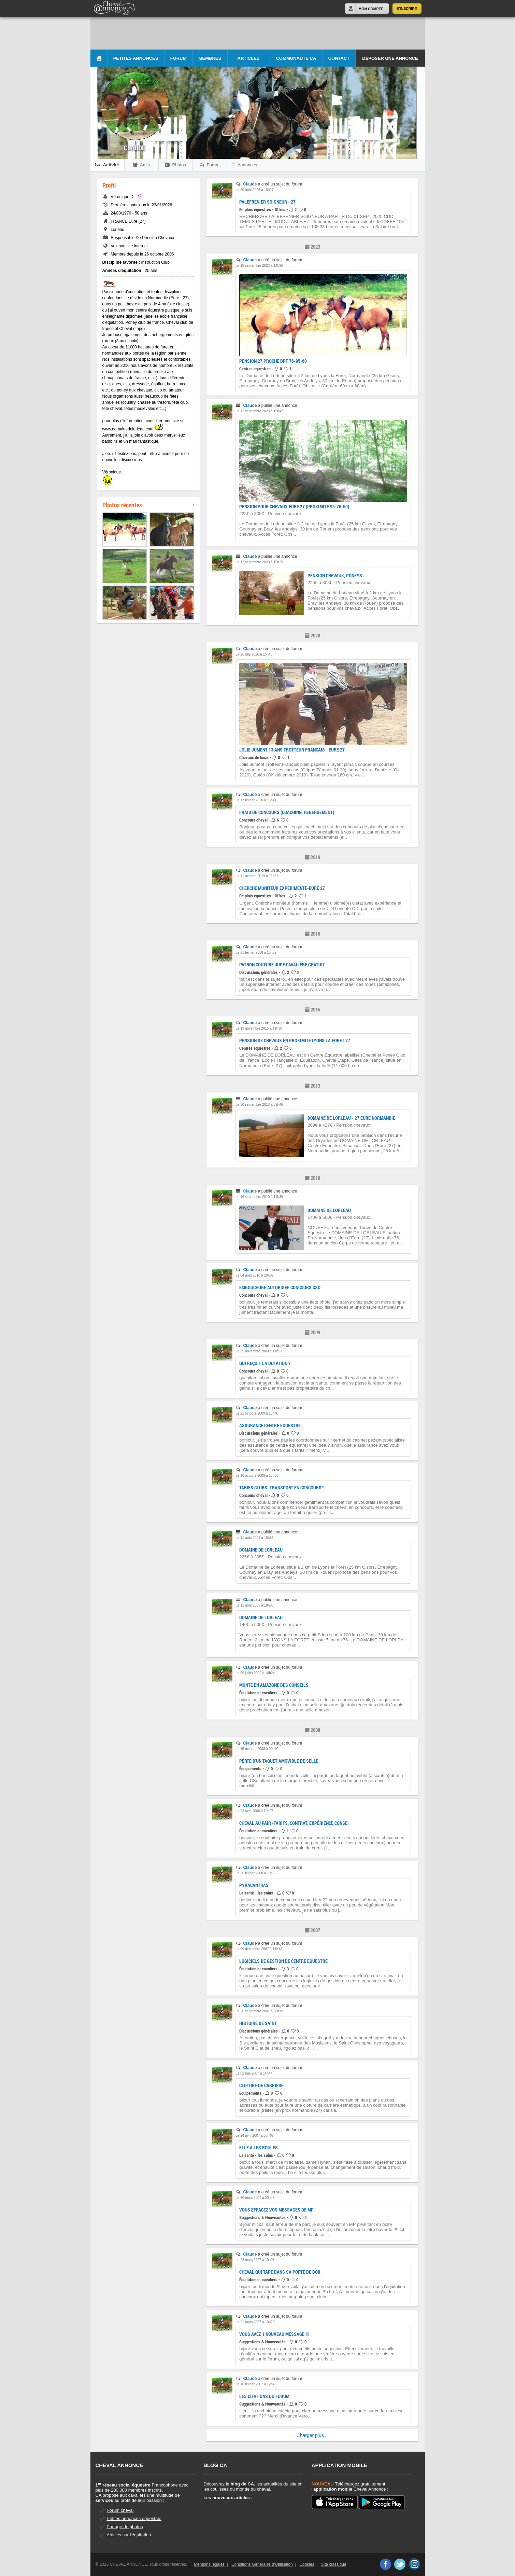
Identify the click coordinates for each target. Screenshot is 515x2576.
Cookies (306, 2564)
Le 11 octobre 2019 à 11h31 (256, 876)
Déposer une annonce (390, 58)
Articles (249, 58)
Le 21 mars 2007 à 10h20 (254, 2322)
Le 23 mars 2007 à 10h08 (254, 2260)
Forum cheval (120, 2510)
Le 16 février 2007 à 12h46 (255, 2384)
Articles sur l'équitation (129, 2534)
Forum (178, 58)
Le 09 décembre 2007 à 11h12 (258, 1949)
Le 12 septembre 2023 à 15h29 (259, 562)
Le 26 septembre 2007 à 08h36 (259, 2011)
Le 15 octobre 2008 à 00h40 (256, 1749)
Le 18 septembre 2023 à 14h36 (259, 265)
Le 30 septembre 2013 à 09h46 (259, 1104)
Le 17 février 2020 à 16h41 (255, 800)
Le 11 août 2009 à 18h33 (254, 1605)
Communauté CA (296, 58)
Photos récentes (148, 505)
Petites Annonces (135, 58)
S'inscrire (407, 8)
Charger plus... (312, 2435)
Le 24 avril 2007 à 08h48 (254, 2135)
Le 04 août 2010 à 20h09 (254, 1275)
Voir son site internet (129, 246)
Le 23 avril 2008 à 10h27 (254, 1811)
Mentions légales (209, 2564)
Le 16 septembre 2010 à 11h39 (259, 1197)
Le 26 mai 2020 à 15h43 (253, 654)
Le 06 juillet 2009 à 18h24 (255, 1673)
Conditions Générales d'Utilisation (262, 2564)
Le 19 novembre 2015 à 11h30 (258, 1028)
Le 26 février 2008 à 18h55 (255, 1873)
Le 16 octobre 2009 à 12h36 (256, 1475)
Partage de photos (125, 2526)
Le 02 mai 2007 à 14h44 (253, 2073)
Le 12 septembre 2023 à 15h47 (259, 411)
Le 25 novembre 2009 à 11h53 (258, 1351)
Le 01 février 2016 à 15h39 (255, 952)
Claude (250, 184)
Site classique (333, 2564)
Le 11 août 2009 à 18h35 (254, 1538)
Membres (210, 58)
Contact (339, 58)
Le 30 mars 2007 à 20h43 (254, 2198)
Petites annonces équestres (134, 2518)
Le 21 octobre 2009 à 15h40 (256, 1413)
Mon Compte (371, 9)
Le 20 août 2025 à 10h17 (254, 190)
